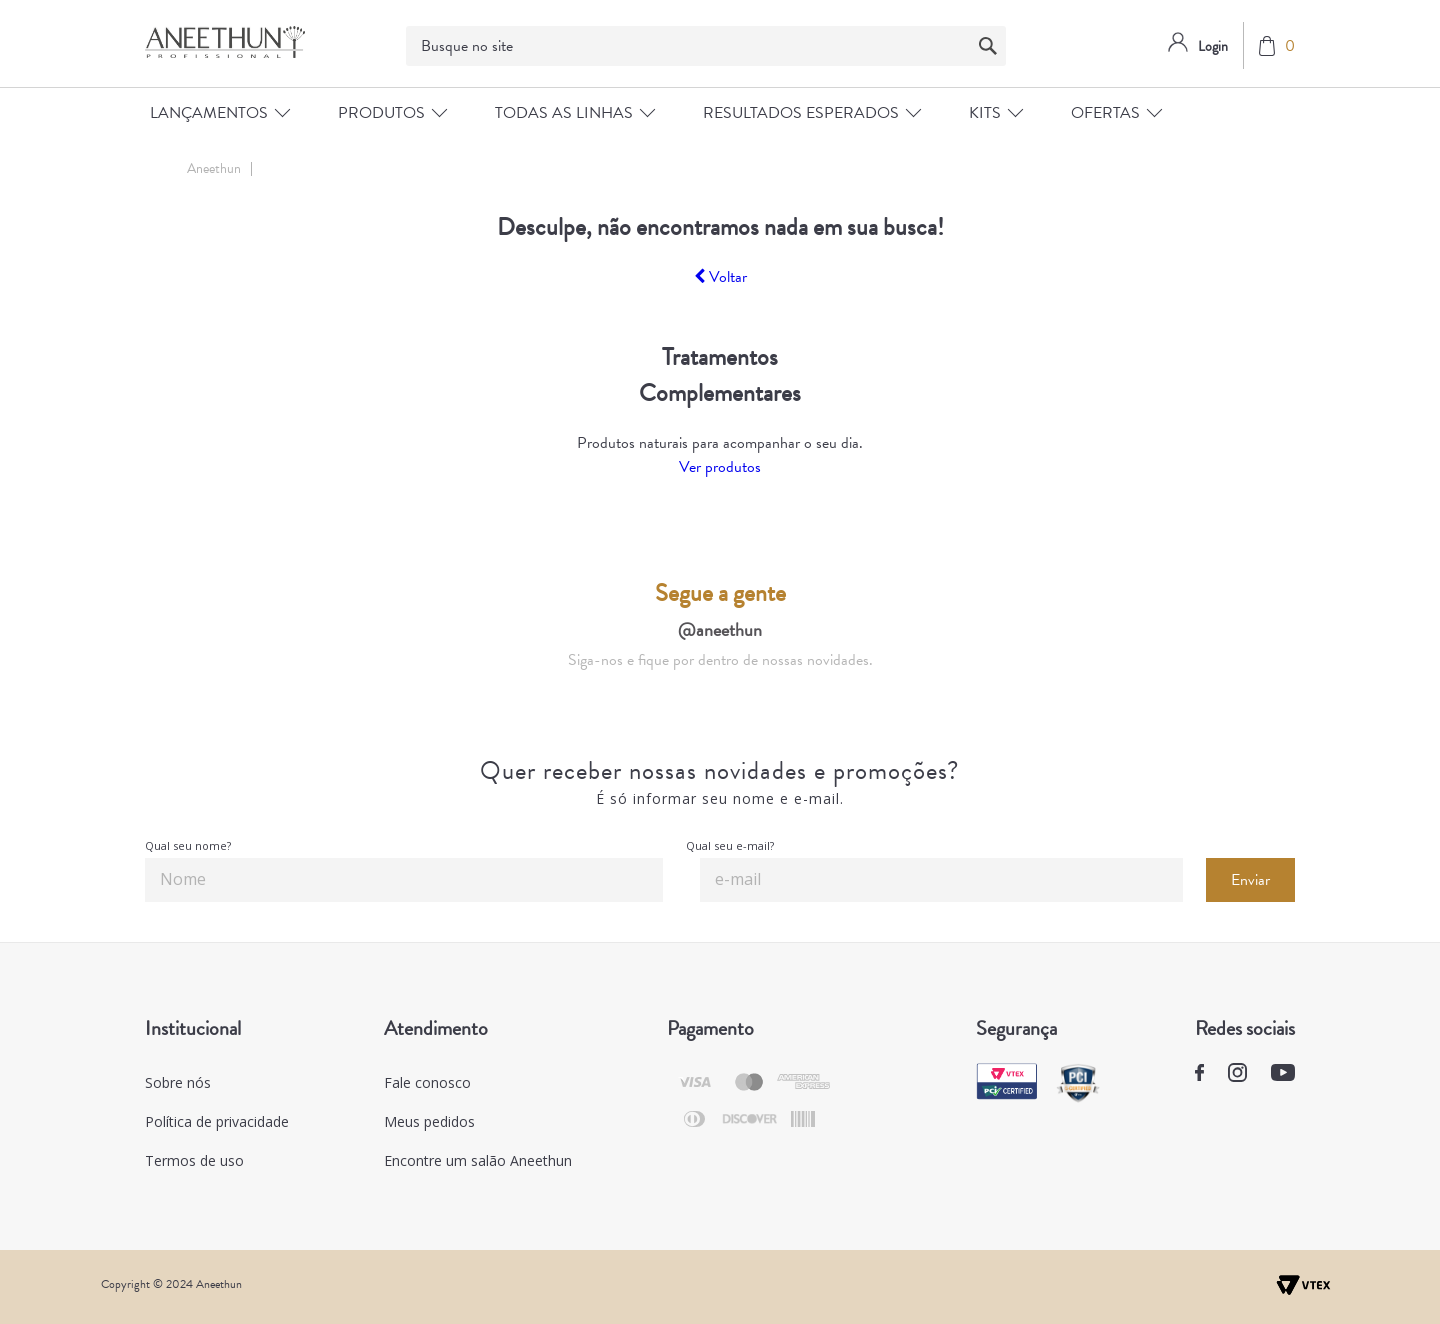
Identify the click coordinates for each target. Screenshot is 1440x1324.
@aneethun (720, 629)
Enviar (1250, 880)
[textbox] (706, 46)
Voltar (720, 277)
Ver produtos (720, 467)
